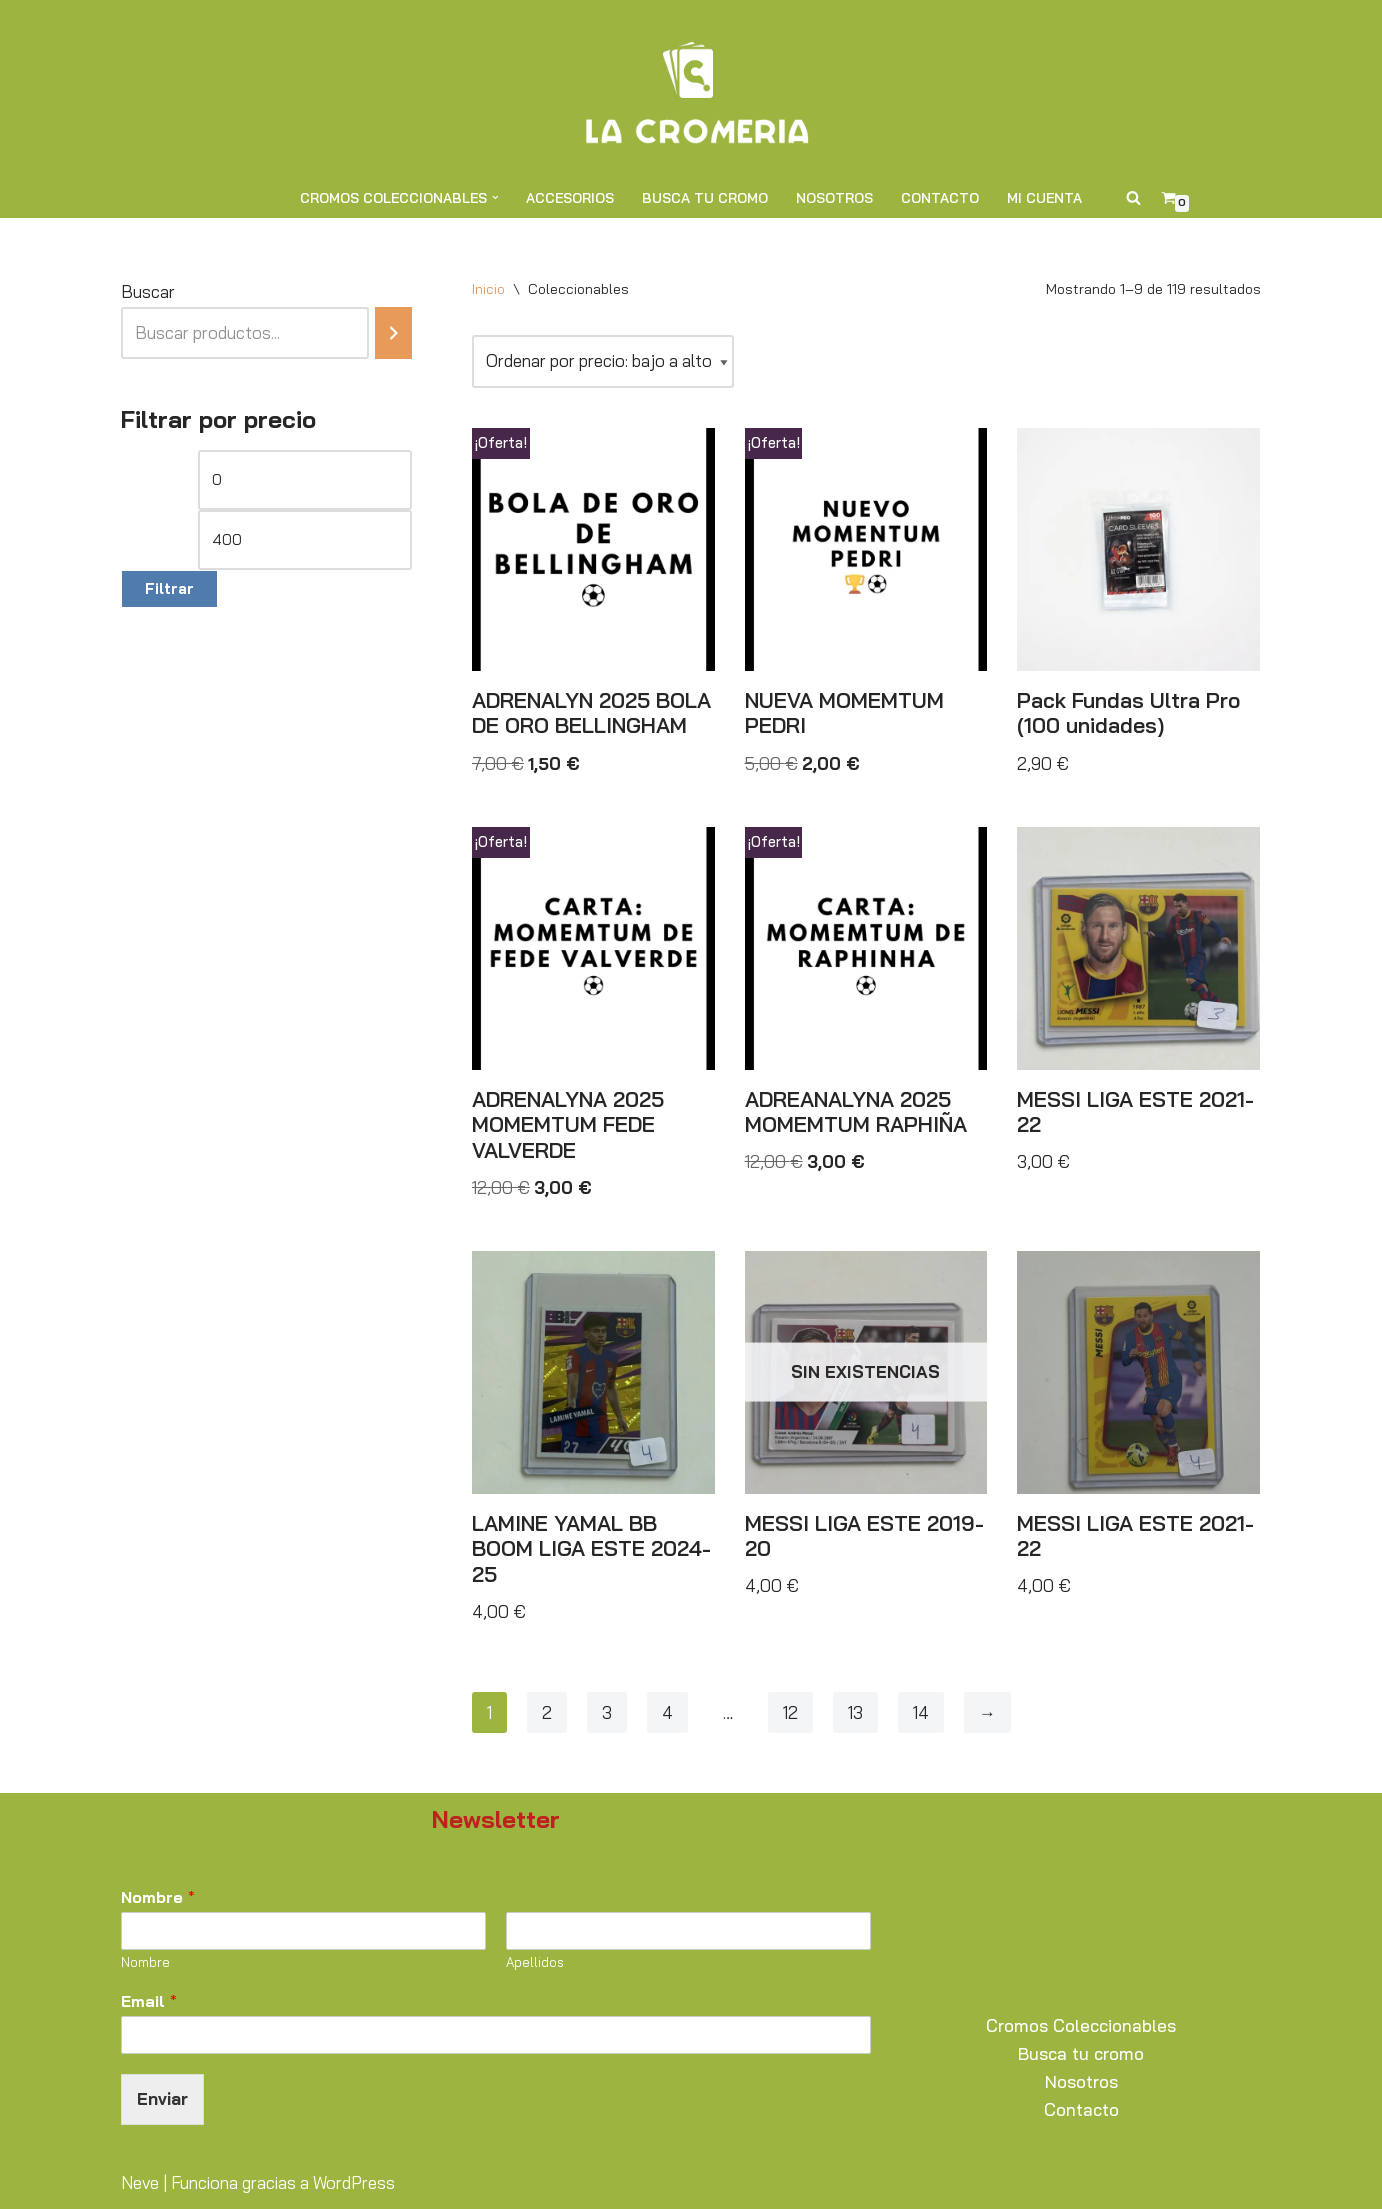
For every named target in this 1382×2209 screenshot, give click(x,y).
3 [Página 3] (607, 1712)
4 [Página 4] (667, 1712)
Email (149, 2001)
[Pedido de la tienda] (603, 361)
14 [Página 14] (921, 1712)
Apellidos (535, 1962)
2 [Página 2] (547, 1712)
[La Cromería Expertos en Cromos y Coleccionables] (691, 88)
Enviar (162, 2098)
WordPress (354, 2182)
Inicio (488, 289)
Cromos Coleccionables (1081, 2025)
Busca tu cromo (705, 197)
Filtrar (169, 588)
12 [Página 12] (790, 1712)
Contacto (940, 197)
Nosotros (834, 197)
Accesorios (570, 197)
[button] (495, 197)
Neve (140, 2182)
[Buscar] (1133, 197)
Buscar (148, 291)
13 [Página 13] (855, 1712)
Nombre (158, 1897)
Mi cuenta (1044, 197)
